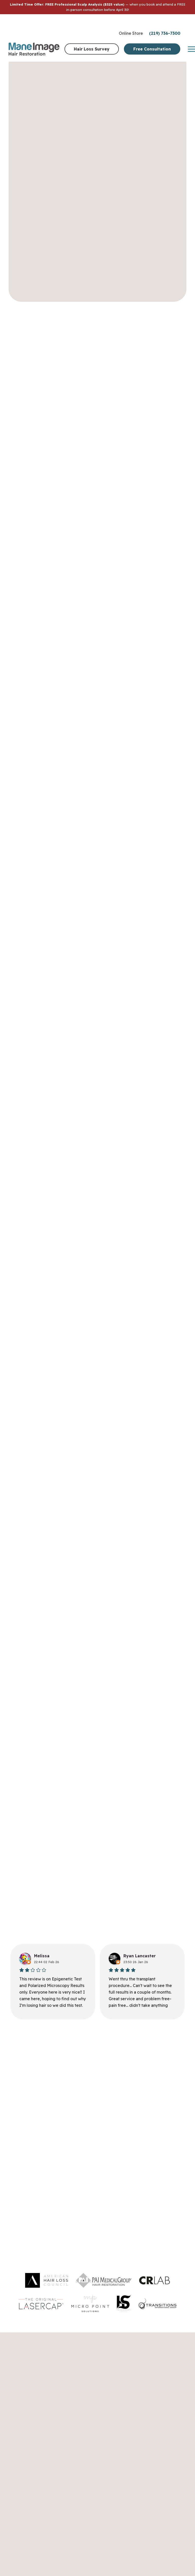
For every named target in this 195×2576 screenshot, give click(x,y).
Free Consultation (152, 49)
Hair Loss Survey (91, 49)
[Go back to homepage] (34, 49)
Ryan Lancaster (139, 1955)
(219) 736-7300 (164, 33)
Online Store (131, 33)
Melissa (42, 1955)
